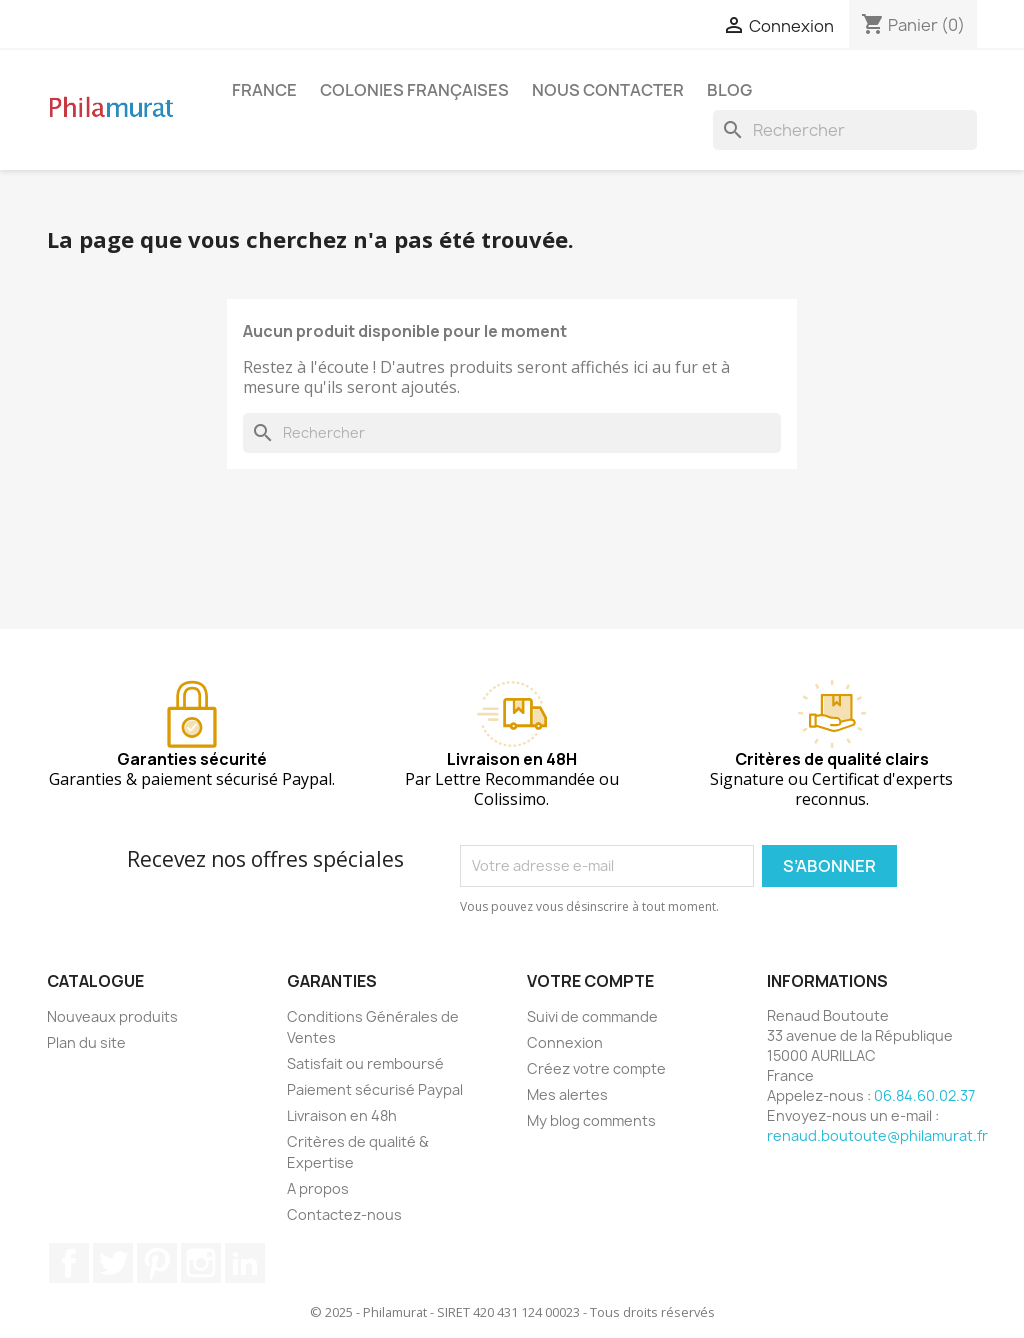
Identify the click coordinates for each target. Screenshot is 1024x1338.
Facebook (69, 1263)
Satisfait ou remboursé (365, 1063)
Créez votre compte (596, 1068)
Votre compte (590, 981)
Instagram (201, 1263)
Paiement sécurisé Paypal (375, 1089)
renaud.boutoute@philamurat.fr (877, 1135)
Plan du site (86, 1042)
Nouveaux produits (112, 1016)
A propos (318, 1188)
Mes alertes (567, 1094)
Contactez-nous (344, 1214)
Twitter (113, 1263)
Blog (729, 90)
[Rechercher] (845, 130)
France (264, 90)
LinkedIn (245, 1263)
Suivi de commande (592, 1016)
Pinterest (157, 1263)
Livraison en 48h (342, 1115)
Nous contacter (608, 90)
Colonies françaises (414, 90)
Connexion (565, 1042)
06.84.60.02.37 (924, 1095)
